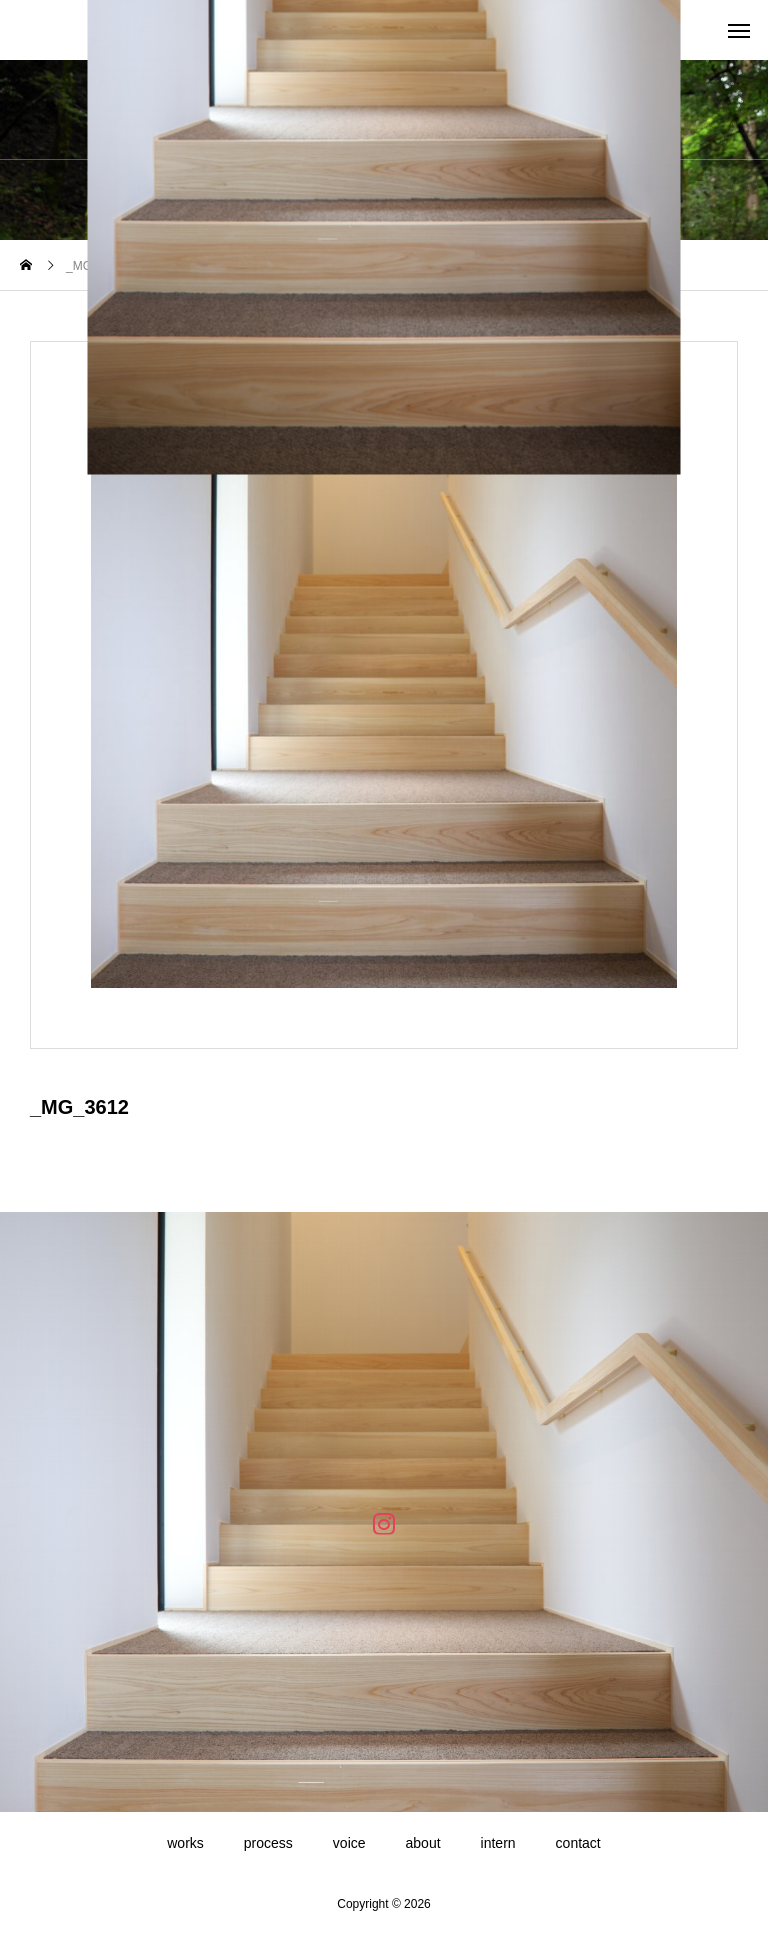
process (268, 1843)
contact (578, 1843)
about (423, 1843)
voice (349, 1843)
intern (498, 1843)
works (185, 1843)
